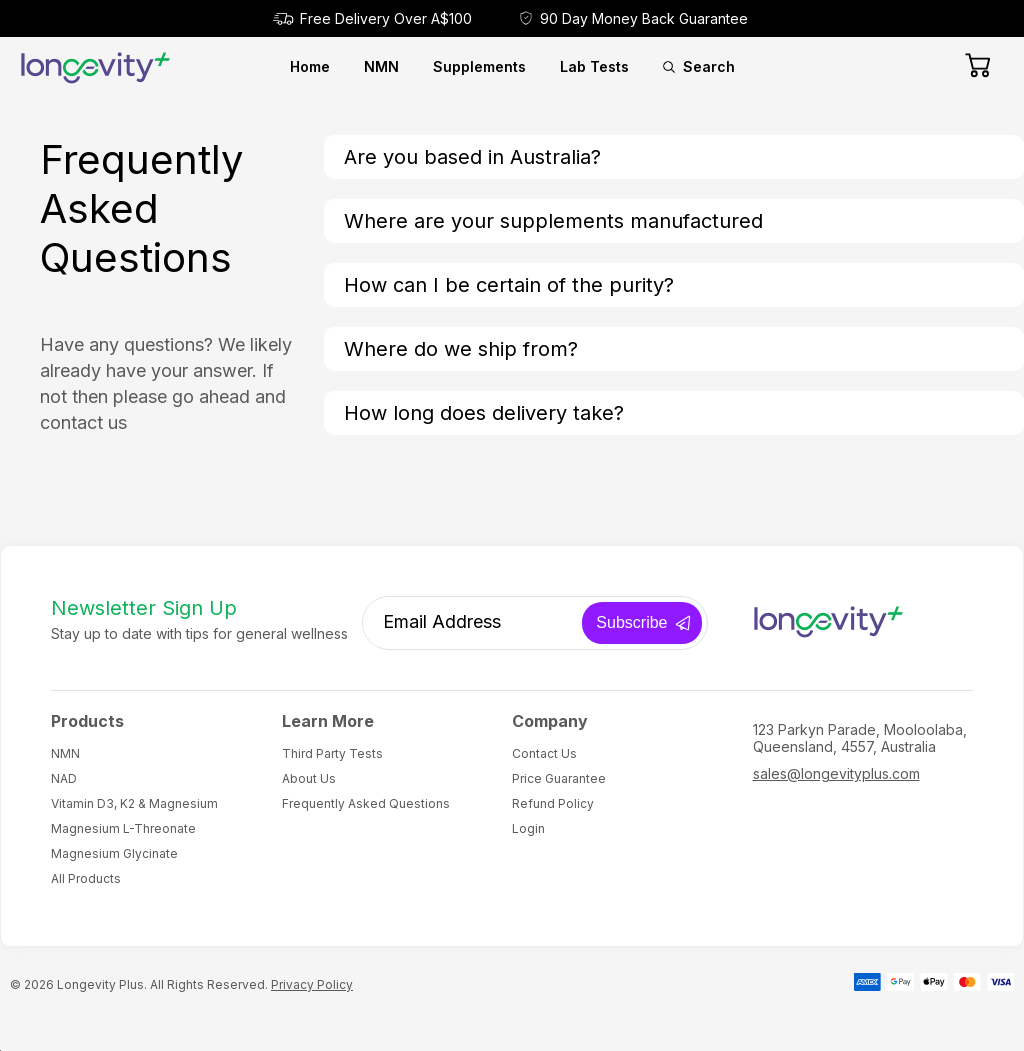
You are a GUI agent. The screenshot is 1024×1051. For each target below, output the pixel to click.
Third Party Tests (332, 753)
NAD (64, 778)
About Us (309, 778)
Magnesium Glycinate (114, 853)
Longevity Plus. (102, 984)
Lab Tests (594, 66)
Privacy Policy (312, 984)
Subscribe (631, 622)
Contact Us (544, 753)
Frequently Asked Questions (366, 803)
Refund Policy (553, 803)
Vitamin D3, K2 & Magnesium (134, 803)
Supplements (479, 66)
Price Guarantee (559, 778)
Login (528, 828)
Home (310, 66)
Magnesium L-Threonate (123, 828)
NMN (381, 66)
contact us (83, 422)
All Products (86, 878)
